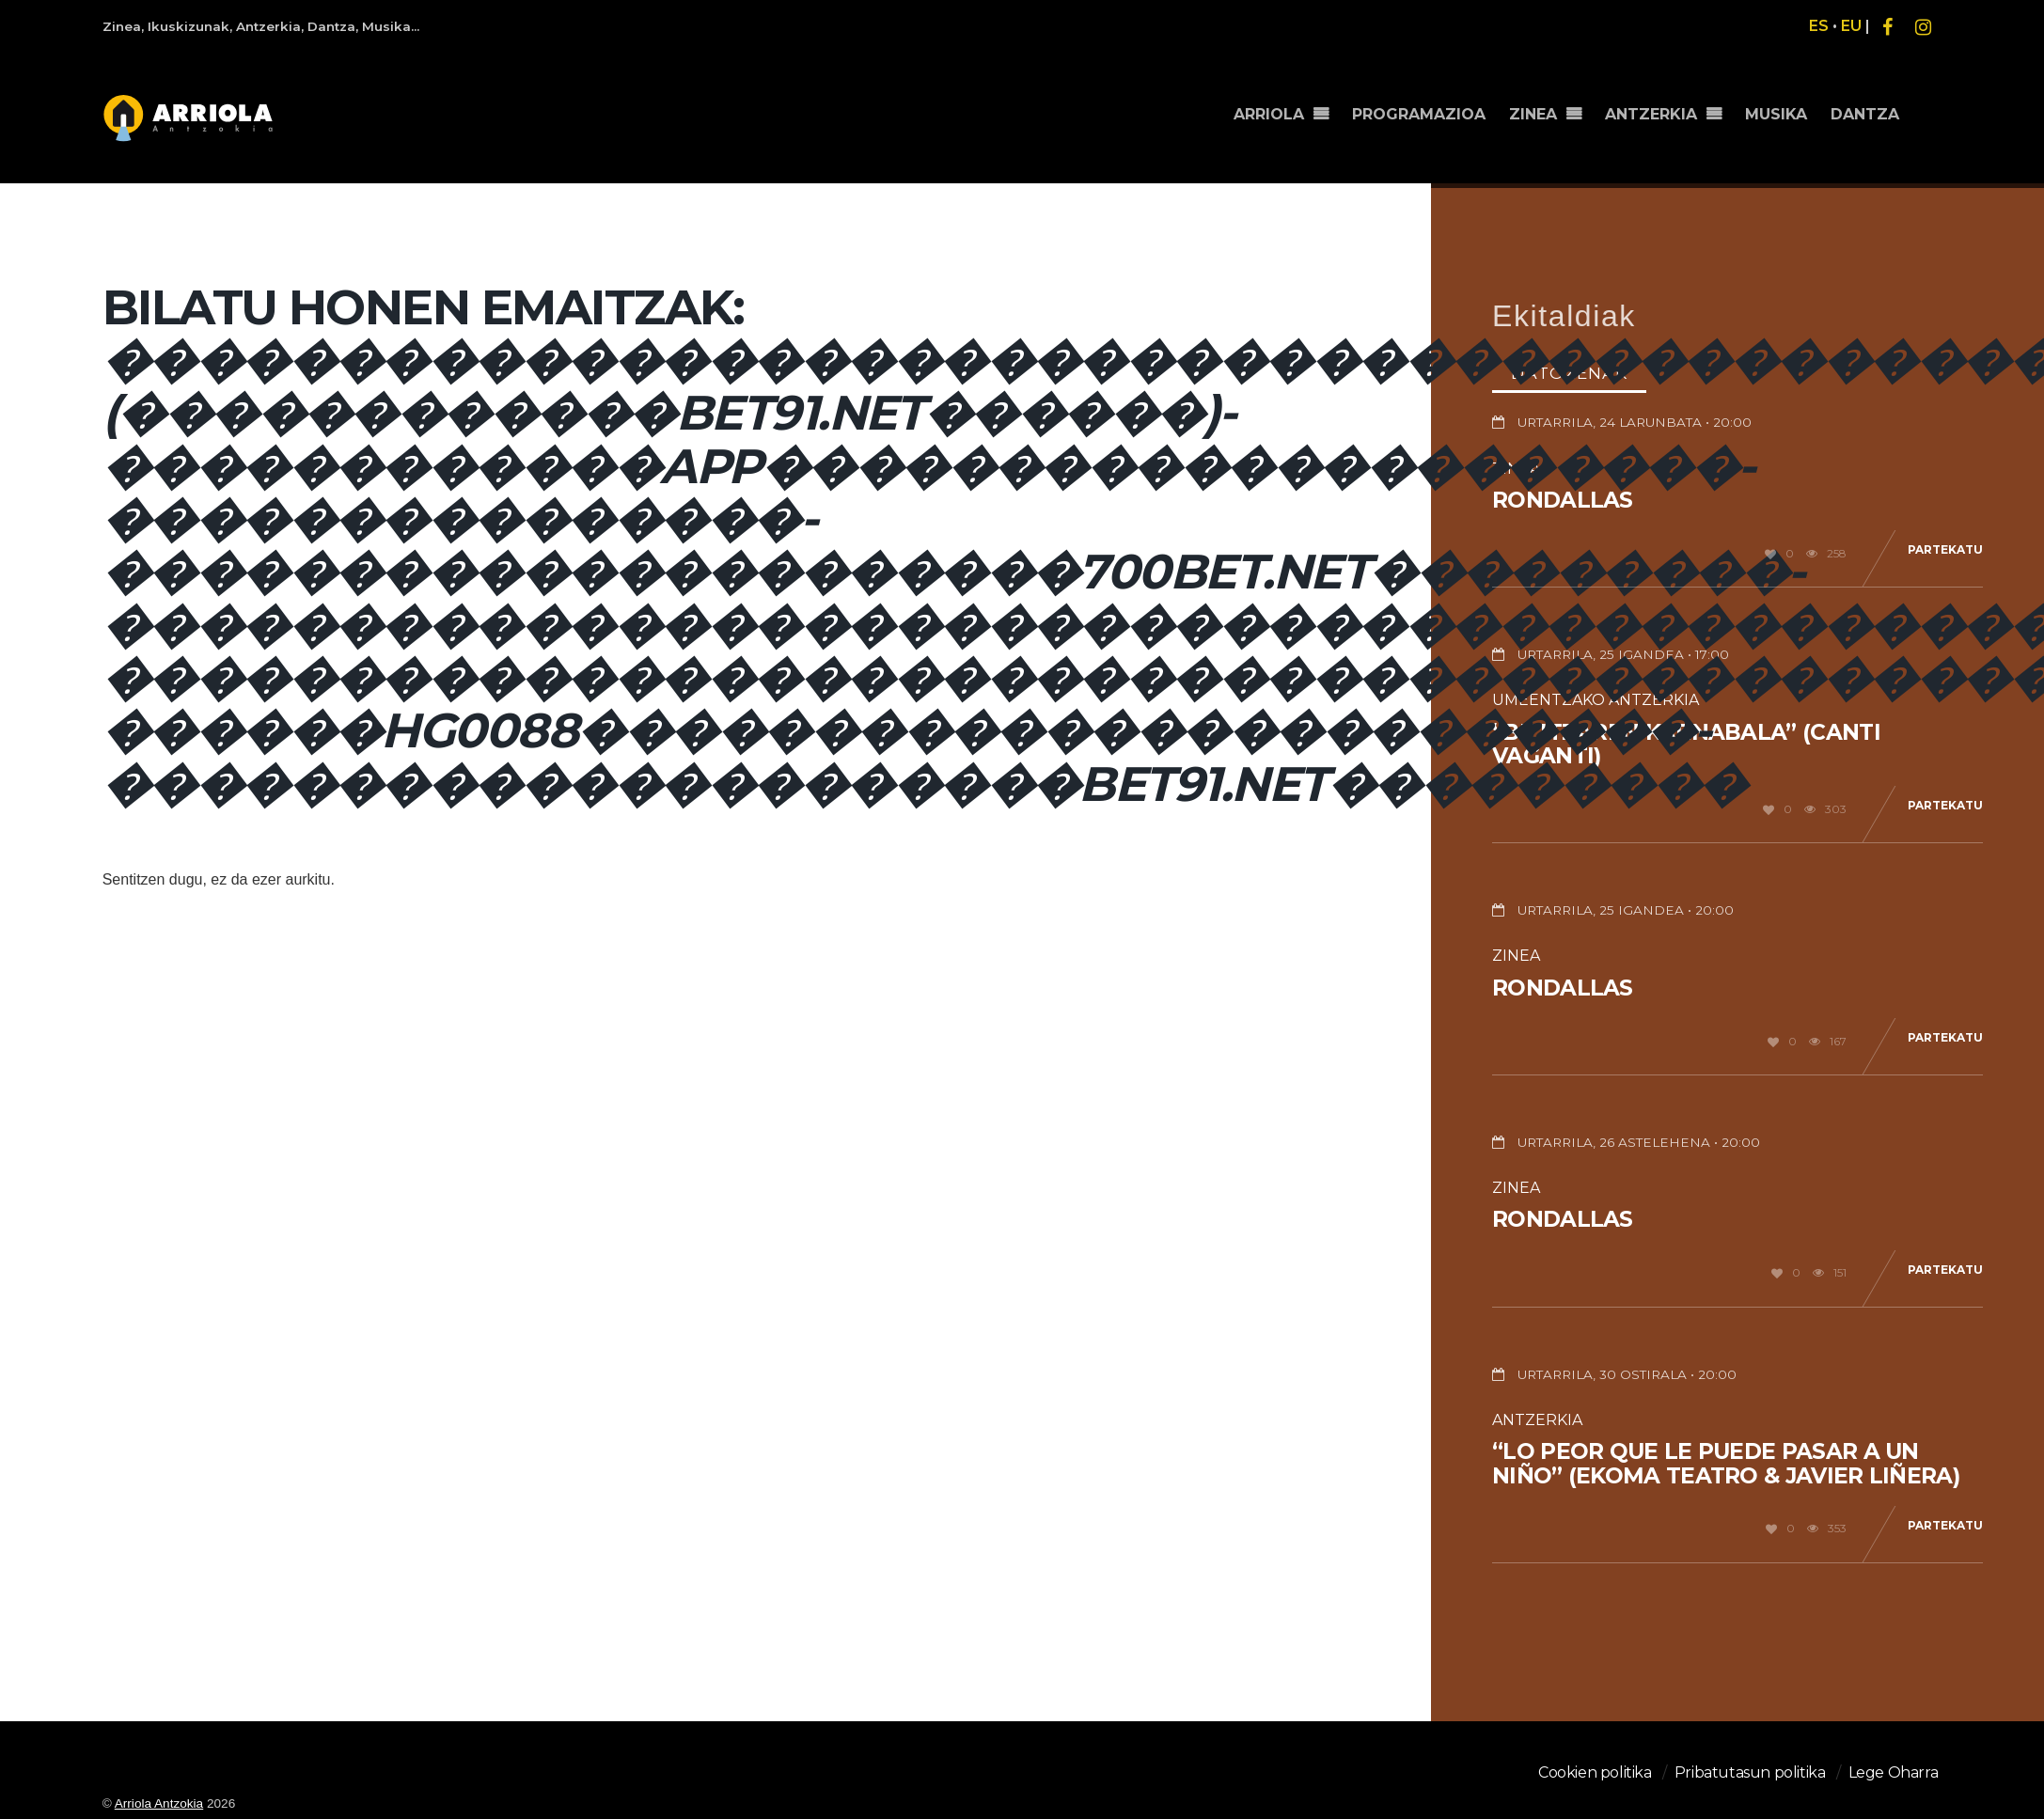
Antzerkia (1537, 1420)
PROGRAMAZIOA (1419, 114)
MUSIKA (1776, 114)
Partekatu (1945, 549)
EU (1851, 26)
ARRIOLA (1269, 114)
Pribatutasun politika (1750, 1772)
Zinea (1516, 955)
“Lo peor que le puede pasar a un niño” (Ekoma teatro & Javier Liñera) (1725, 1463)
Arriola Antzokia (159, 1803)
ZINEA (1533, 114)
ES (1819, 26)
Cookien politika (1595, 1772)
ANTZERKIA (1651, 114)
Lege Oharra (1893, 1772)
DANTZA (1865, 114)
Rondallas (1562, 500)
